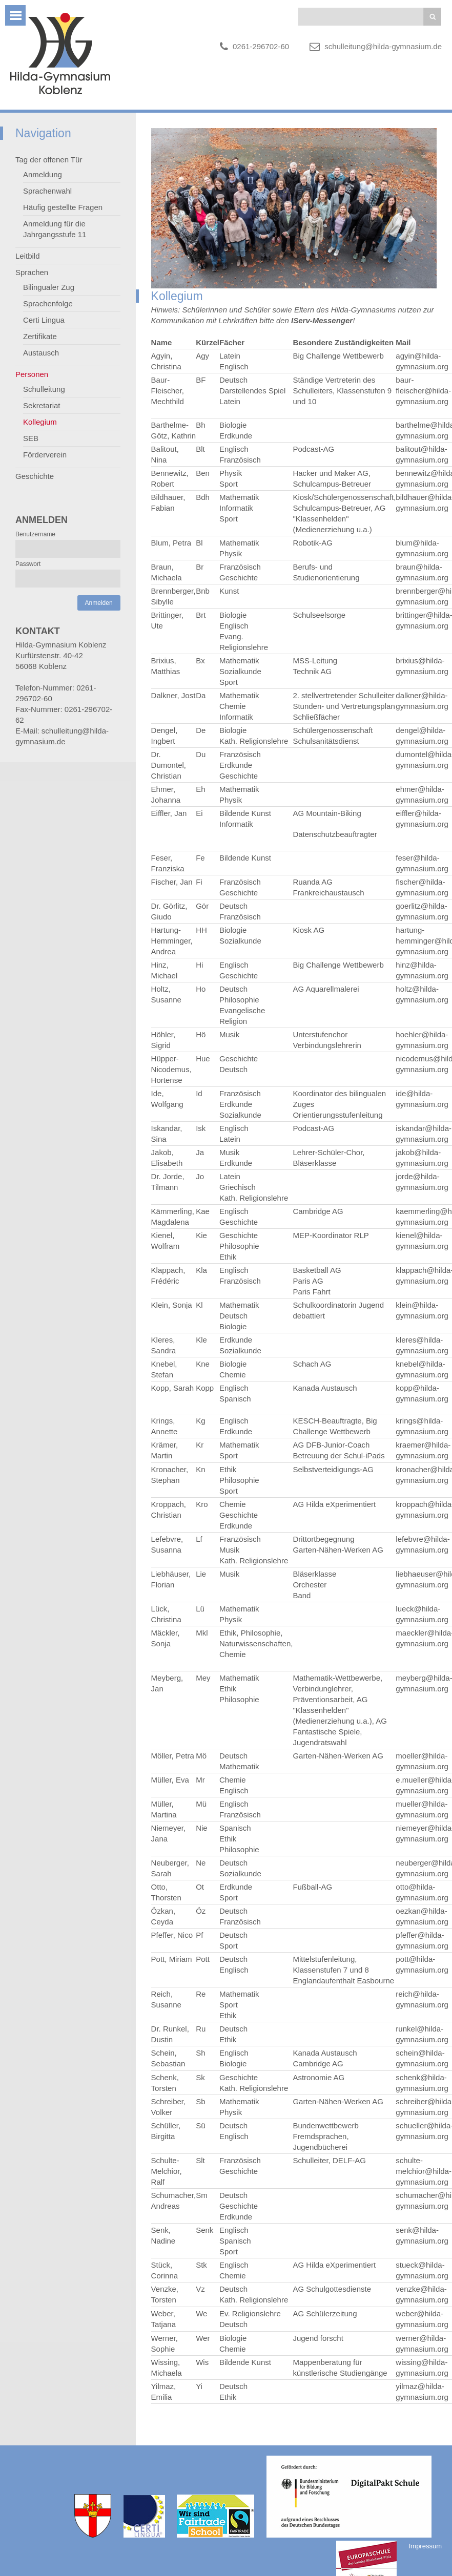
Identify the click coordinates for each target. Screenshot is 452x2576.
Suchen (432, 17)
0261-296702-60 (261, 46)
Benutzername (35, 534)
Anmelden (99, 602)
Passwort (27, 564)
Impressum (425, 2546)
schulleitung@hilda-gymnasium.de (383, 46)
